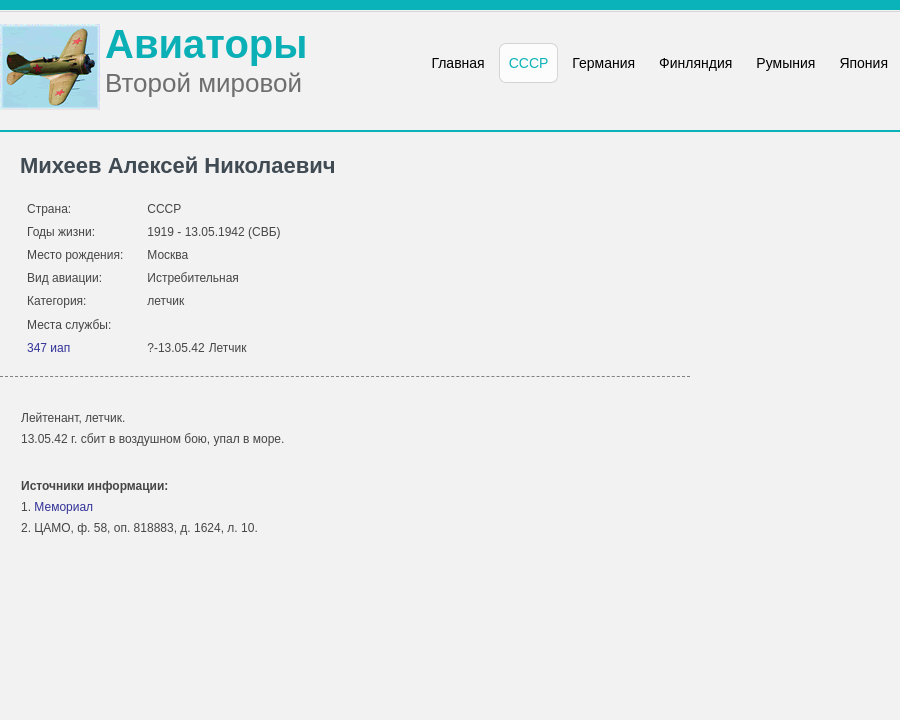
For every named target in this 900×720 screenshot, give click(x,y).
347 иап (48, 348)
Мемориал (63, 507)
